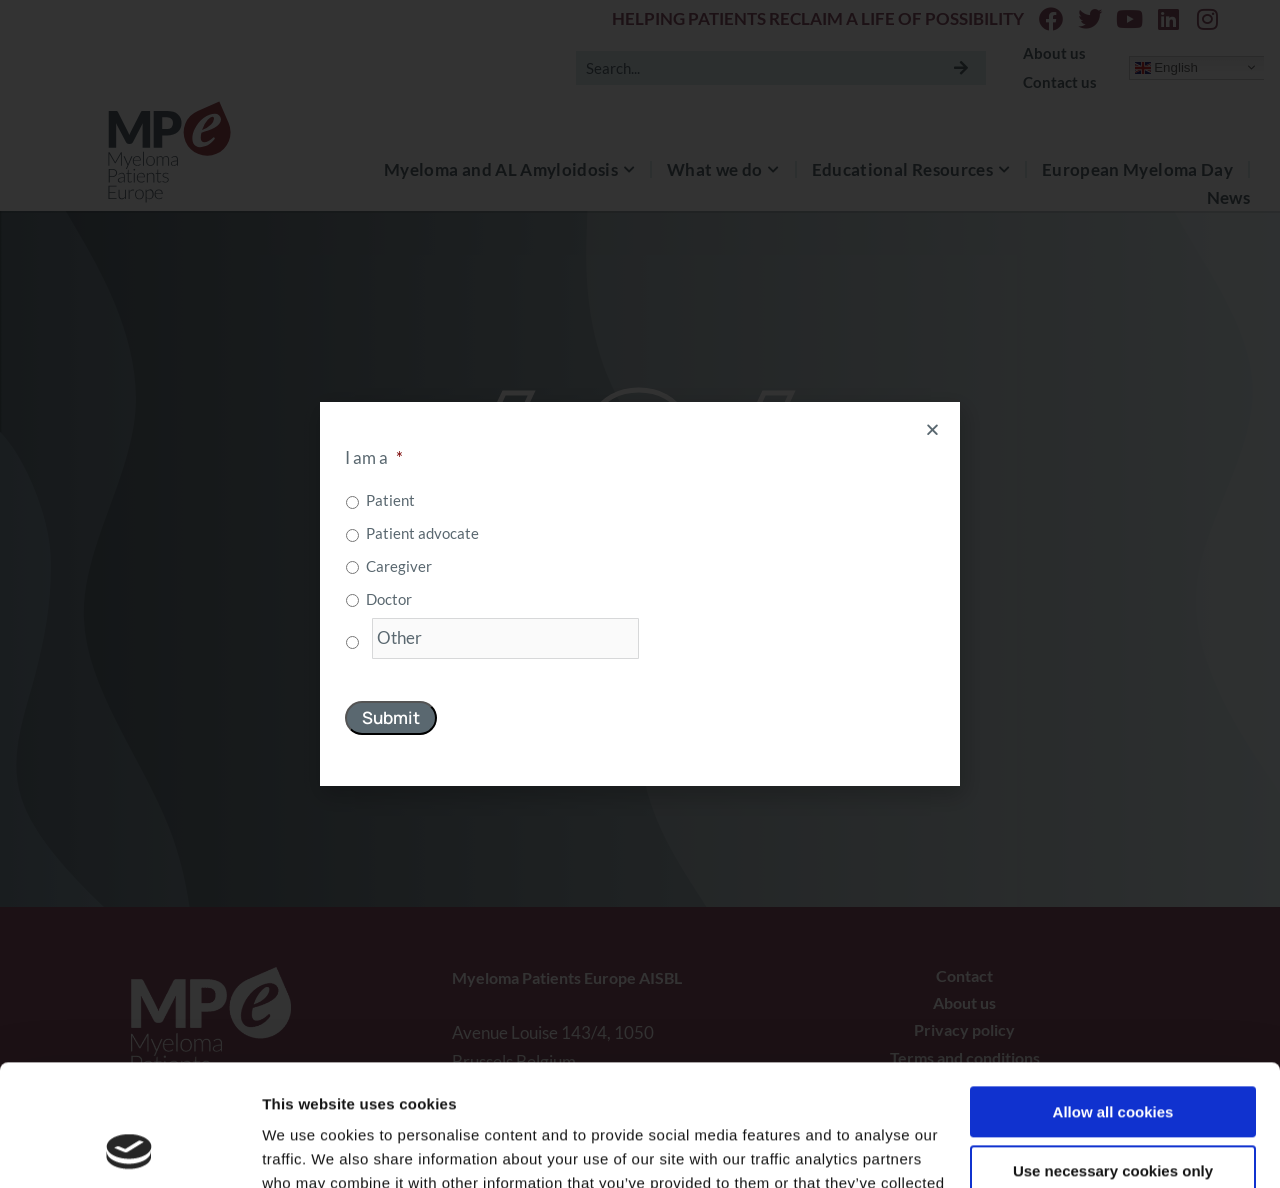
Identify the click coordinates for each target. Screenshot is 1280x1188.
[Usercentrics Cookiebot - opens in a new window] (129, 1149)
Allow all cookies (1113, 998)
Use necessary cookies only (1113, 1056)
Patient (390, 500)
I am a (374, 457)
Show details (308, 1148)
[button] (932, 429)
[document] (640, 594)
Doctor (389, 599)
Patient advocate (422, 533)
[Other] (505, 638)
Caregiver (399, 566)
